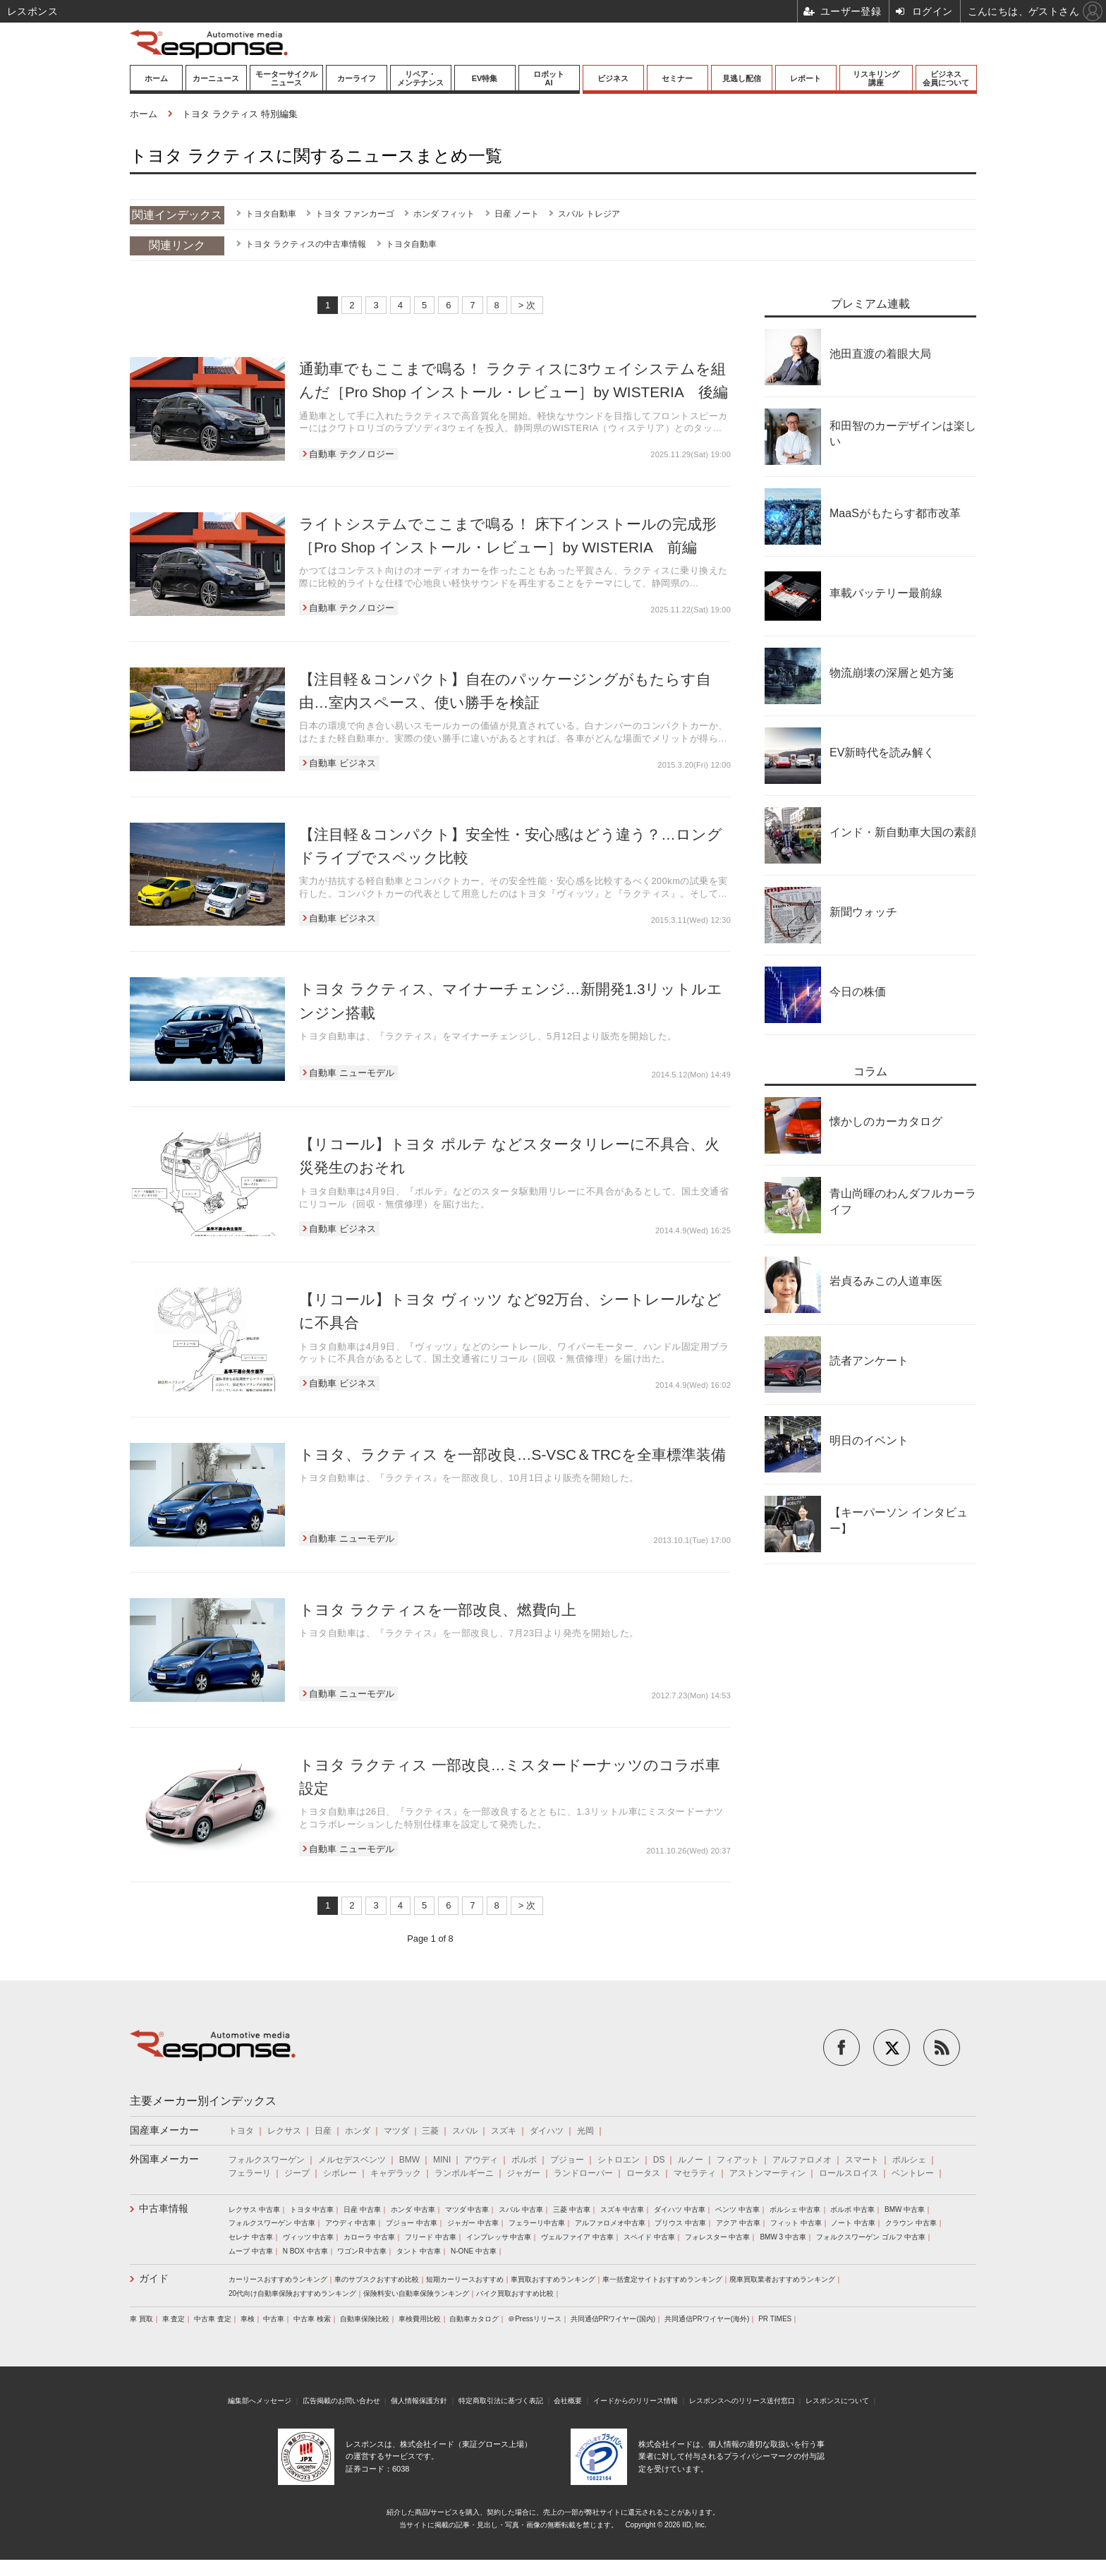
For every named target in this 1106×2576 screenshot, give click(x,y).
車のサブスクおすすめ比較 (376, 2279)
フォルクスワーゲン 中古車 (272, 2223)
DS (659, 2160)
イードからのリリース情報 (635, 2401)
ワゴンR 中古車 (362, 2251)
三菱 (430, 2131)
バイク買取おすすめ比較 (515, 2293)
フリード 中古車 (430, 2237)
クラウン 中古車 (911, 2223)
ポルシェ (909, 2160)
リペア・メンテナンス (420, 78)
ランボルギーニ (464, 2173)
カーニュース (216, 78)
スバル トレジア (588, 214)
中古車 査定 (212, 2319)
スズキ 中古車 (622, 2209)
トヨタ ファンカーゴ (354, 214)
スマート (862, 2160)
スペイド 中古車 (649, 2237)
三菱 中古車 (571, 2209)
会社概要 (568, 2401)
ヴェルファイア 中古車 (577, 2237)
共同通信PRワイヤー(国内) (613, 2319)
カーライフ (356, 78)
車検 (248, 2319)
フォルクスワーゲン (267, 2160)
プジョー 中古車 (411, 2223)
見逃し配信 (741, 78)
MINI (442, 2160)
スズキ (503, 2131)
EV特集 (485, 78)
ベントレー (913, 2173)
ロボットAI (548, 78)
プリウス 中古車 (680, 2223)
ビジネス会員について (946, 78)
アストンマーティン (767, 2173)
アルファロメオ (802, 2160)
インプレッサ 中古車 (499, 2237)
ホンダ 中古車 (413, 2209)
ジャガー (523, 2173)
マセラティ (695, 2173)
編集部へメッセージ (259, 2401)
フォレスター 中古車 (717, 2237)
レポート (805, 78)
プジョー (567, 2160)
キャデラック (395, 2173)
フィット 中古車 (796, 2223)
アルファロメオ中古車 (610, 2223)
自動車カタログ (474, 2319)
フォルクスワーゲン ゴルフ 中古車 (871, 2237)
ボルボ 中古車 (852, 2209)
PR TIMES (774, 2319)
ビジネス (612, 78)
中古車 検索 (312, 2319)
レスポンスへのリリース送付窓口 (742, 2401)
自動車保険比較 (364, 2319)
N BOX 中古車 (305, 2251)
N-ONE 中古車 (474, 2251)
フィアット (738, 2160)
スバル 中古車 (521, 2209)
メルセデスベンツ (352, 2160)
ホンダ (357, 2131)
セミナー (677, 78)
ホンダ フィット (444, 214)
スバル (465, 2131)
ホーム (156, 78)
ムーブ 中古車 (251, 2251)
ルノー (690, 2160)
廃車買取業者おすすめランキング (782, 2279)
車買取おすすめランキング (553, 2279)
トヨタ (241, 2131)
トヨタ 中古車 (312, 2209)
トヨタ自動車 (270, 214)
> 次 (526, 305)
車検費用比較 (420, 2319)
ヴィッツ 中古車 (308, 2237)
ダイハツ (547, 2131)
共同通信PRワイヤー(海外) (707, 2319)
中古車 (273, 2319)
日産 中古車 (362, 2209)
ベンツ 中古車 (737, 2209)
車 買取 (141, 2319)
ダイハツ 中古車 (679, 2209)
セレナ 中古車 (251, 2237)
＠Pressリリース (534, 2319)
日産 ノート (516, 214)
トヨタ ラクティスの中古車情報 (305, 244)
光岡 (585, 2131)
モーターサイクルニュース (286, 78)
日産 (323, 2131)
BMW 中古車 (905, 2209)
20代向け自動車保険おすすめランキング (292, 2293)
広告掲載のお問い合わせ (341, 2401)
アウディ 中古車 (351, 2223)
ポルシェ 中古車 (795, 2209)
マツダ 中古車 (467, 2209)
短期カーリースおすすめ (465, 2279)
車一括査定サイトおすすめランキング (662, 2279)
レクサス (284, 2131)
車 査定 (174, 2319)
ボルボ (524, 2160)
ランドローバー (583, 2173)
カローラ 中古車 (369, 2237)
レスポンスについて (837, 2401)
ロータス (643, 2173)
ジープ (297, 2173)
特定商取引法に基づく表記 (500, 2401)
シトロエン (618, 2160)
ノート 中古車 (853, 2223)
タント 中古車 (418, 2251)
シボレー (340, 2173)
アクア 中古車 (738, 2223)
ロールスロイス (848, 2173)
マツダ (396, 2131)
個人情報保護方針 (419, 2401)
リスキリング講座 (876, 78)
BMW (409, 2160)
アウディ (481, 2160)
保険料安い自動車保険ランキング (416, 2293)
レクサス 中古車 (254, 2209)
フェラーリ (250, 2173)
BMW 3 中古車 (783, 2237)
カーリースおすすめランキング (278, 2279)
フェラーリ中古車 (537, 2223)
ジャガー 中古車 (473, 2223)
